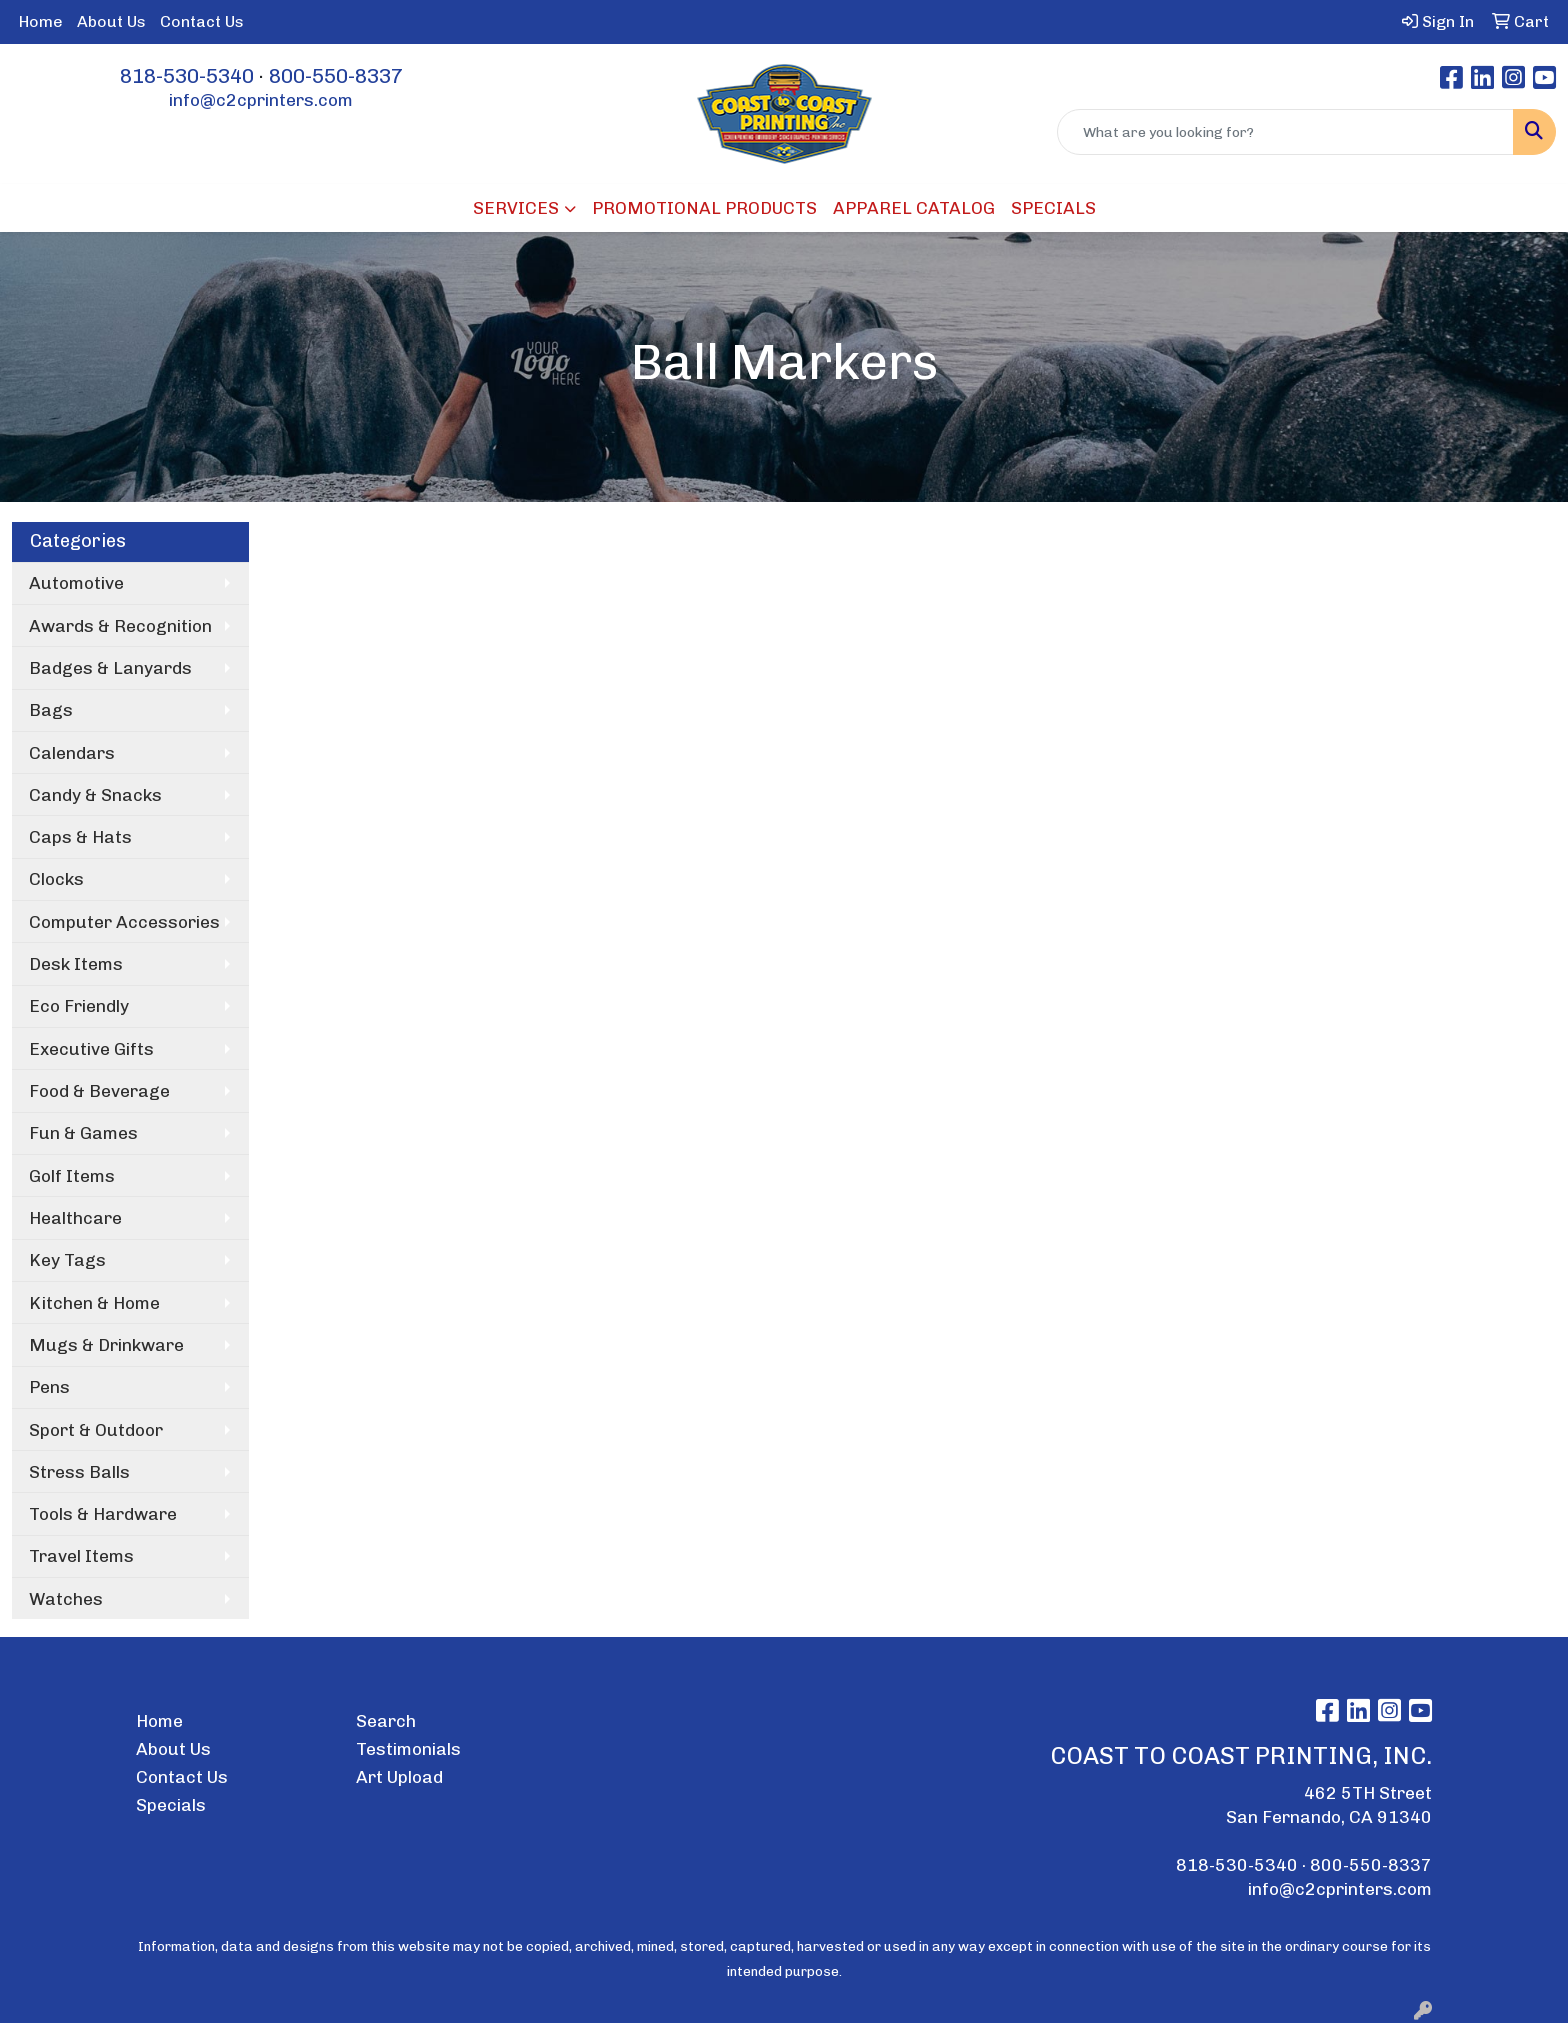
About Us (111, 21)
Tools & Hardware (103, 1514)
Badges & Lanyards (110, 668)
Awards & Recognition (120, 626)
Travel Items (81, 1556)
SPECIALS (1053, 208)
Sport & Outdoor (96, 1430)
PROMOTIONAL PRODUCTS (704, 208)
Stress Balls (79, 1472)
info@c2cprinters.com (261, 100)
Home (41, 21)
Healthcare (75, 1218)
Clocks (56, 879)
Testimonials (408, 1749)
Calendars (72, 753)
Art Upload (399, 1777)
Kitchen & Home (94, 1303)
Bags (51, 710)
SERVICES (516, 208)
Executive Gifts (91, 1049)
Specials (171, 1805)
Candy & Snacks (95, 795)
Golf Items (72, 1176)
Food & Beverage (99, 1091)
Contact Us (202, 21)
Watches (66, 1599)
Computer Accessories (124, 922)
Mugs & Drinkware (106, 1345)
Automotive (76, 583)
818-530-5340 (187, 76)
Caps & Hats (80, 837)
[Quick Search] (1285, 132)
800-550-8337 (336, 76)
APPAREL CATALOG (914, 208)
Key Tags (67, 1260)
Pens (49, 1387)
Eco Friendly (79, 1006)
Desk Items (76, 964)
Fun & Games (83, 1133)
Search (386, 1721)
